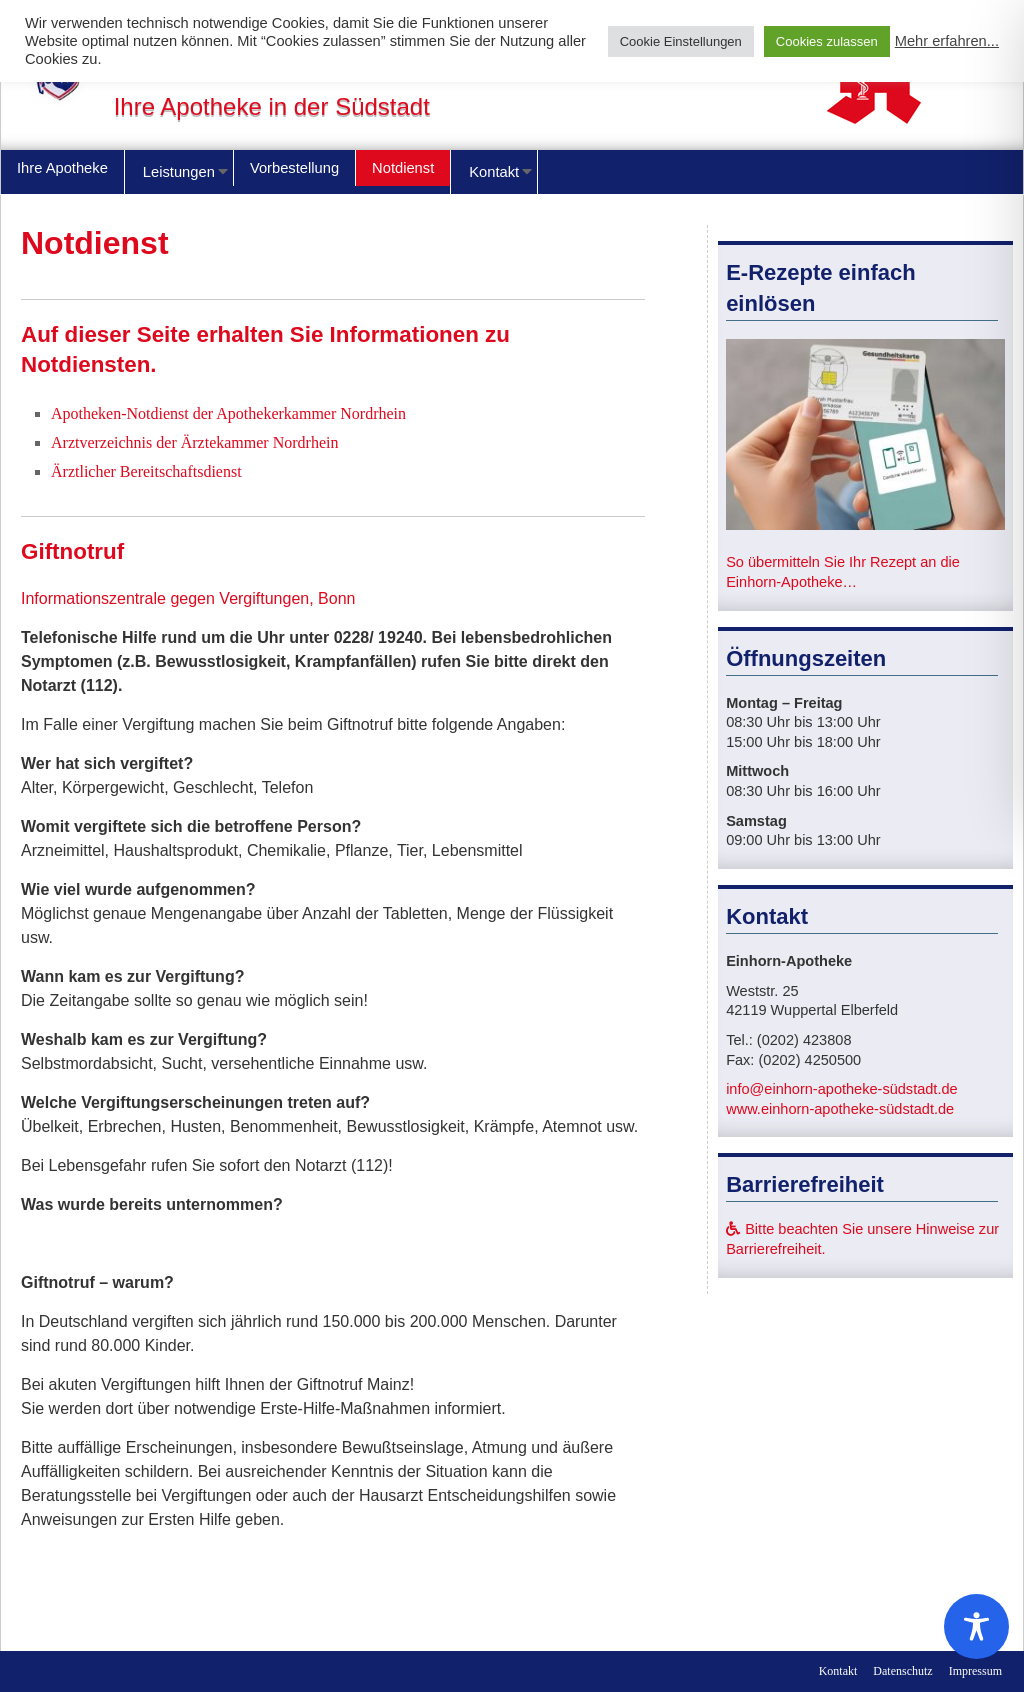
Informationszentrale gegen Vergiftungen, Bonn (188, 598)
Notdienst (403, 168)
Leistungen (179, 172)
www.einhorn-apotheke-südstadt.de (840, 1109)
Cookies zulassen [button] (827, 41)
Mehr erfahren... (947, 41)
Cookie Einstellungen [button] (681, 41)
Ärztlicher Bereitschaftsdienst (146, 471)
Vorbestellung (294, 168)
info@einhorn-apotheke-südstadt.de (842, 1089)
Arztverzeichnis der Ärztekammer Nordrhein (194, 442)
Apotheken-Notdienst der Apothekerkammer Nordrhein (228, 413)
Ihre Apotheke (62, 168)
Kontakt (494, 172)
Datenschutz (902, 1671)
